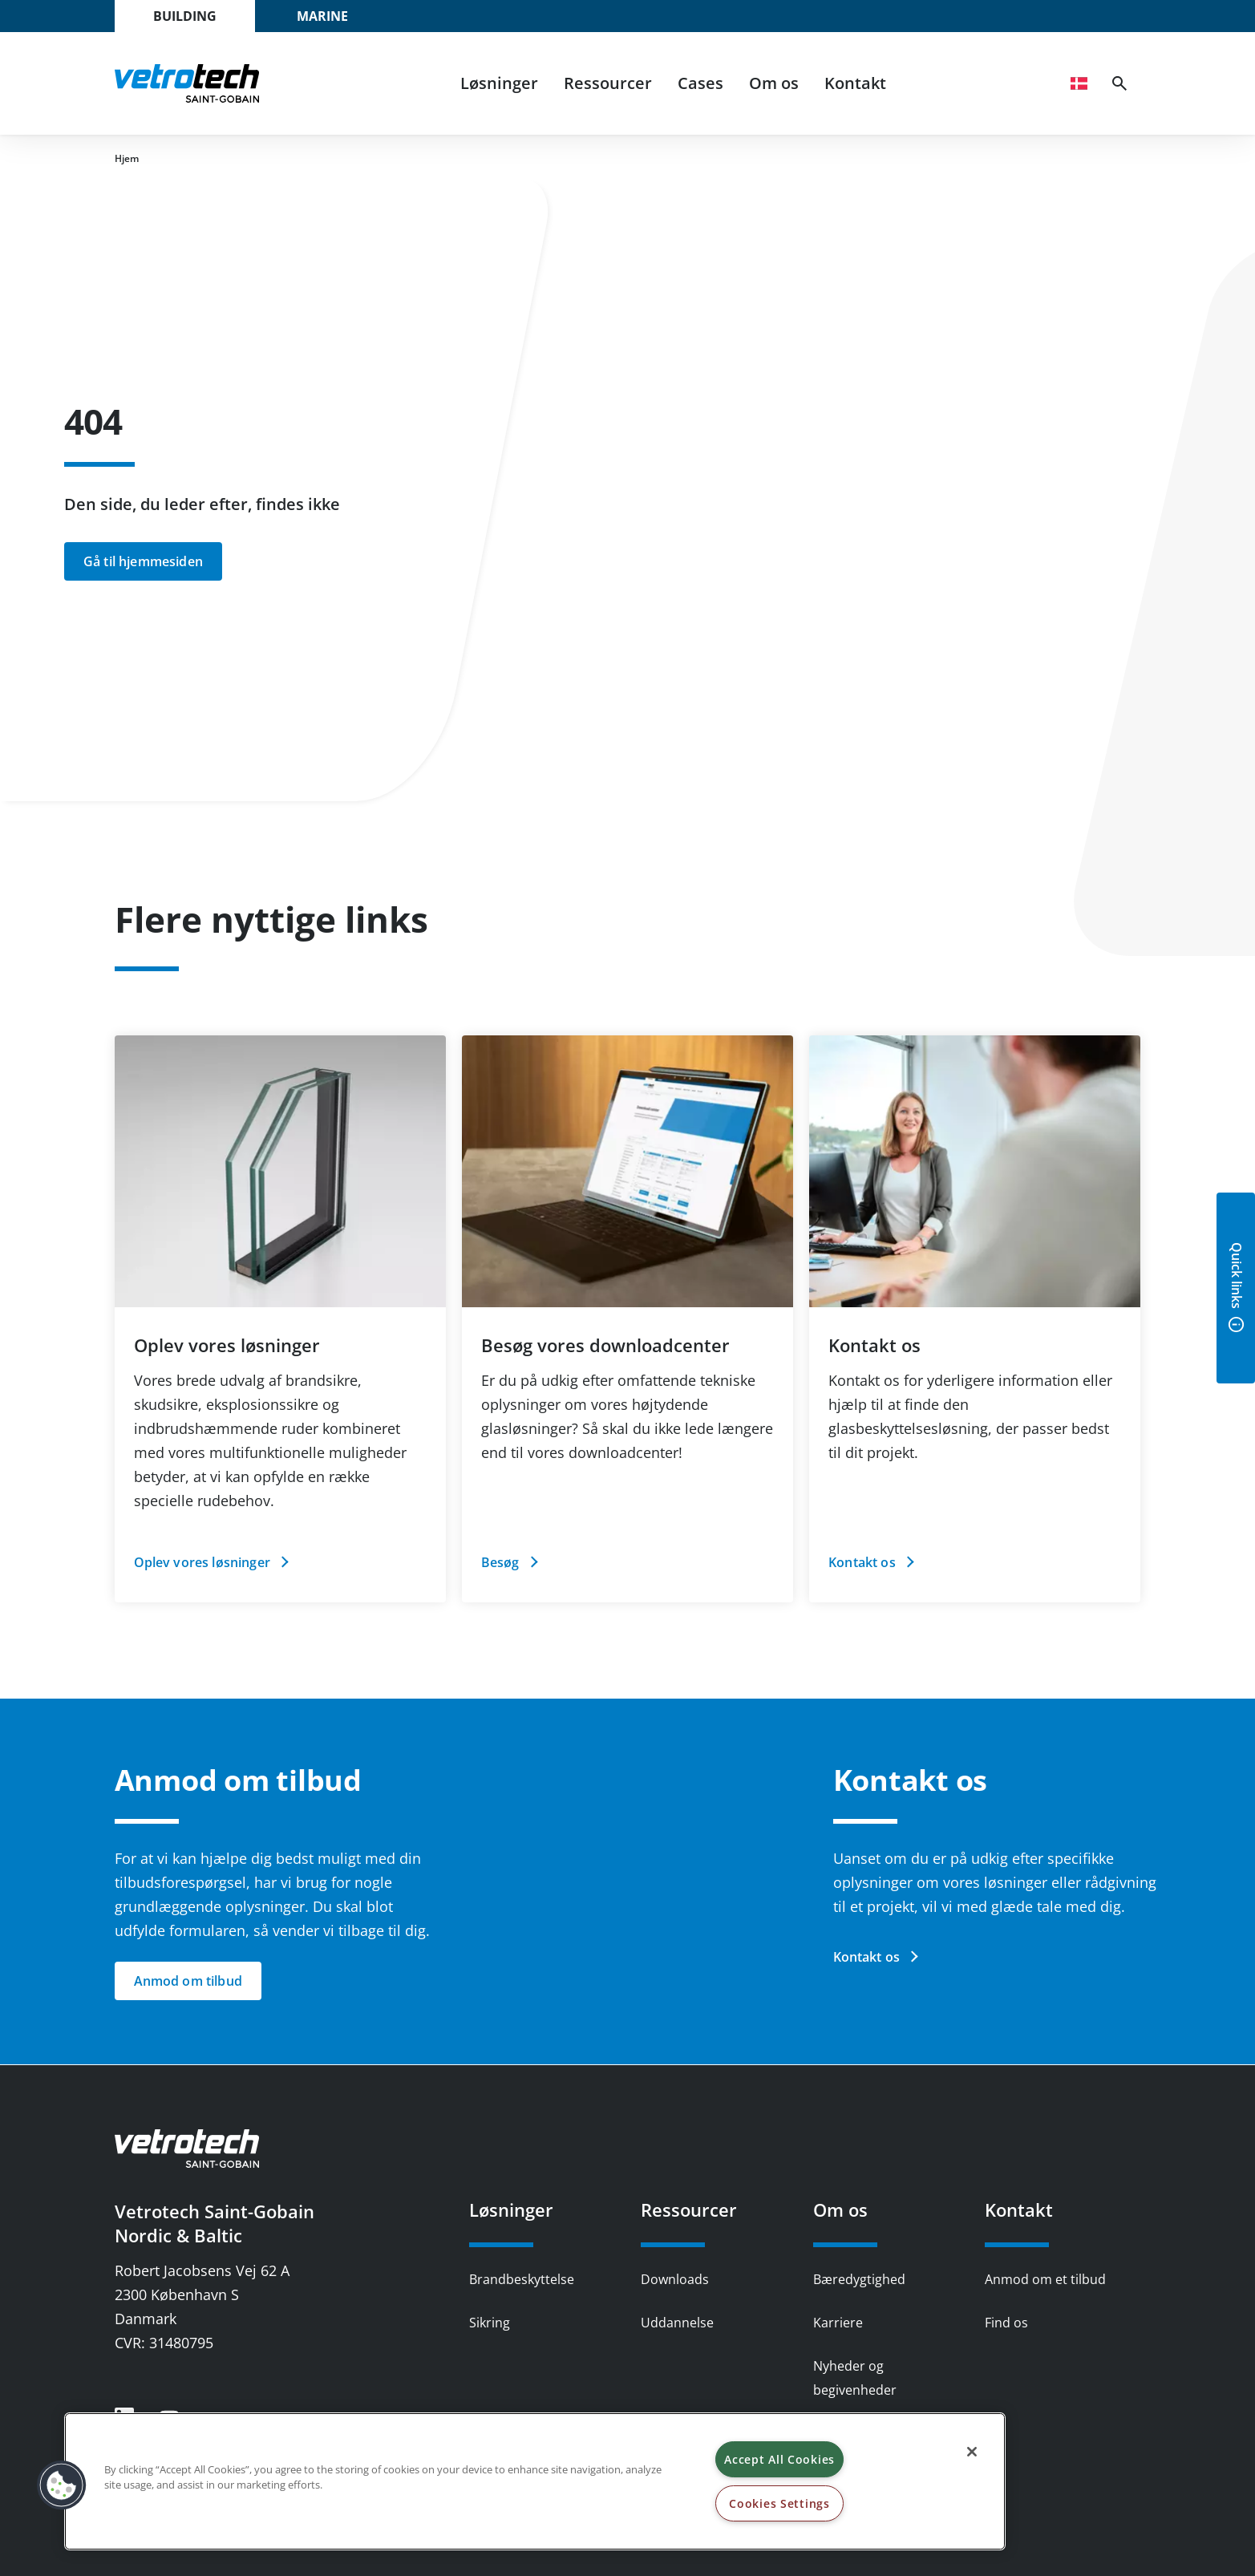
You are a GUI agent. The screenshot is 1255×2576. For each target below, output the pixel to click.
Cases (700, 83)
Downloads (675, 2279)
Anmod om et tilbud (1045, 2279)
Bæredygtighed (859, 2279)
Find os (1006, 2322)
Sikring (489, 2322)
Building (185, 16)
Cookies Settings (779, 2503)
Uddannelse (677, 2322)
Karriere (838, 2322)
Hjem (127, 158)
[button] (61, 2485)
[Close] (972, 2451)
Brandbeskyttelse (521, 2279)
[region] (535, 2481)
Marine (322, 16)
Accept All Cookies (779, 2459)
